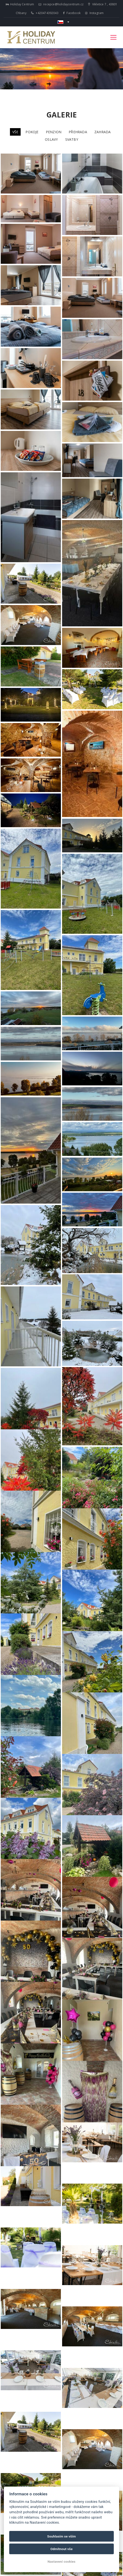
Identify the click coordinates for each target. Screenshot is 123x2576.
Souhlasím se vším (61, 2536)
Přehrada (78, 132)
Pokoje (31, 132)
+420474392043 (44, 13)
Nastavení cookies (61, 2561)
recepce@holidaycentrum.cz (61, 4)
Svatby (71, 139)
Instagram (94, 13)
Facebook (72, 13)
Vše (15, 132)
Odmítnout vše (61, 2549)
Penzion (53, 132)
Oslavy (51, 139)
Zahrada (102, 132)
